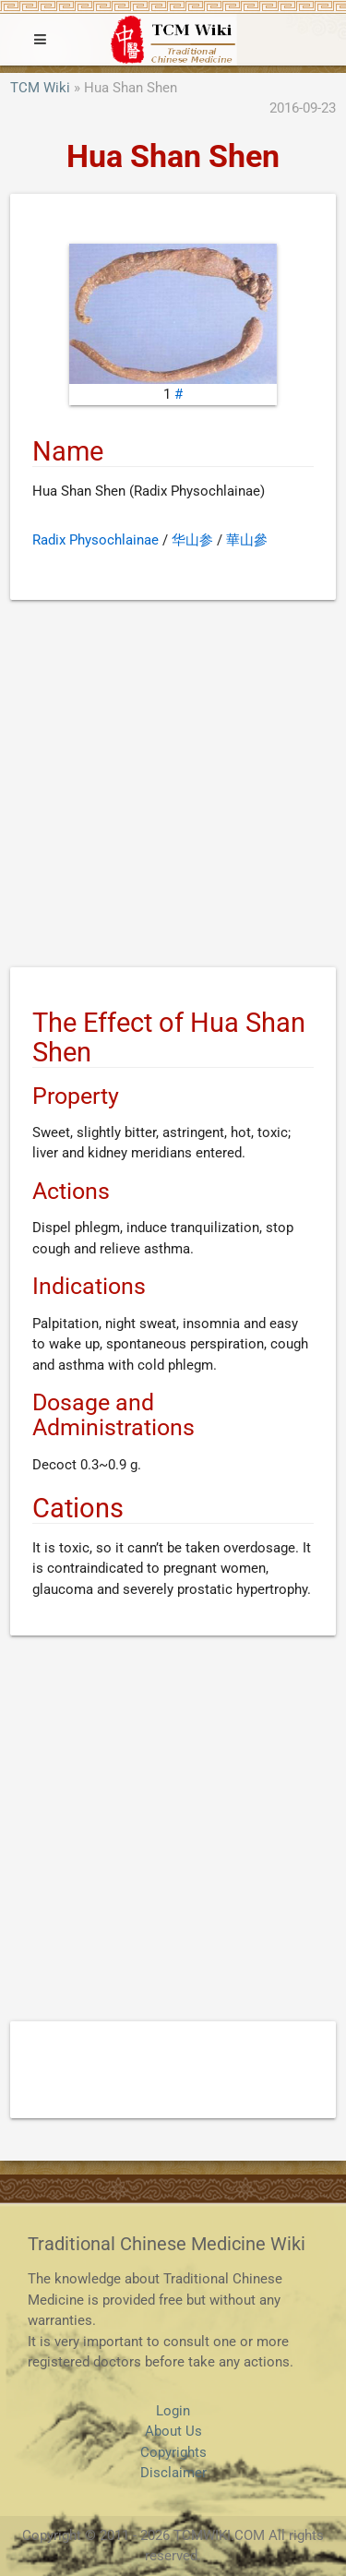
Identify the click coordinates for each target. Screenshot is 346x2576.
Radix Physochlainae (95, 540)
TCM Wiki (40, 87)
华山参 (192, 540)
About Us (173, 2431)
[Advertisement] (173, 787)
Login (173, 2410)
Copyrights (173, 2452)
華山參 (247, 540)
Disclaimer (173, 2472)
